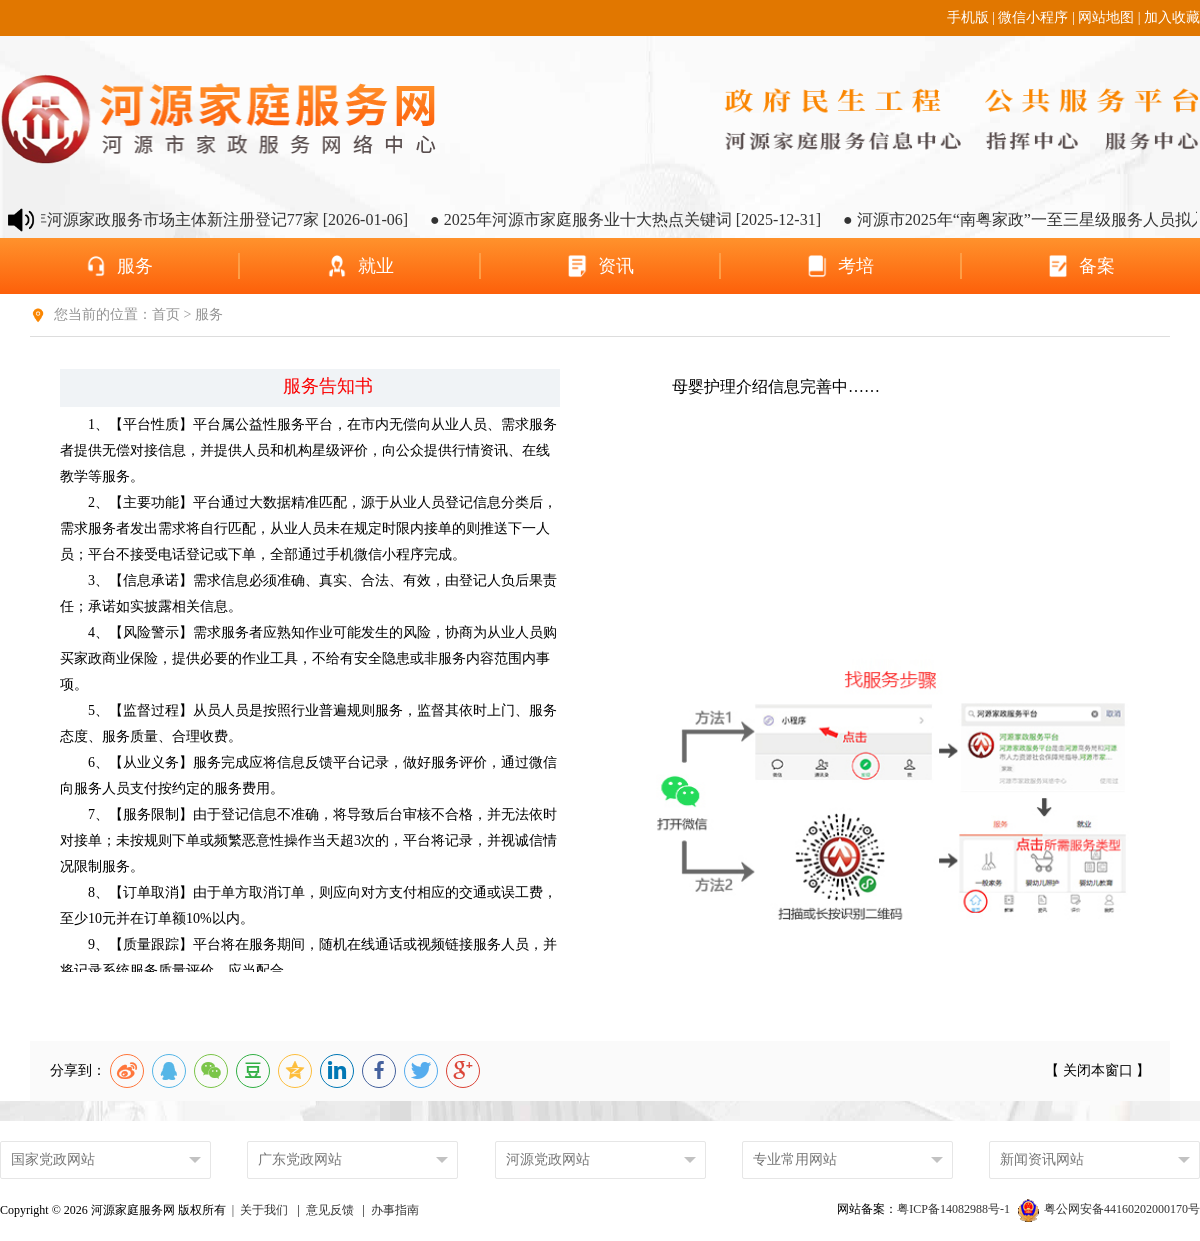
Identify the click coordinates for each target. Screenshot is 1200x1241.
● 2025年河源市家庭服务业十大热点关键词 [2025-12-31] (634, 219)
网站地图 (1106, 17)
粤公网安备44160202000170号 (1109, 1209)
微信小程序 (1033, 17)
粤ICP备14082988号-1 (955, 1209)
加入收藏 (1172, 17)
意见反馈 (330, 1210)
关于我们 (264, 1210)
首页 (168, 314)
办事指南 (395, 1210)
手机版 (968, 17)
